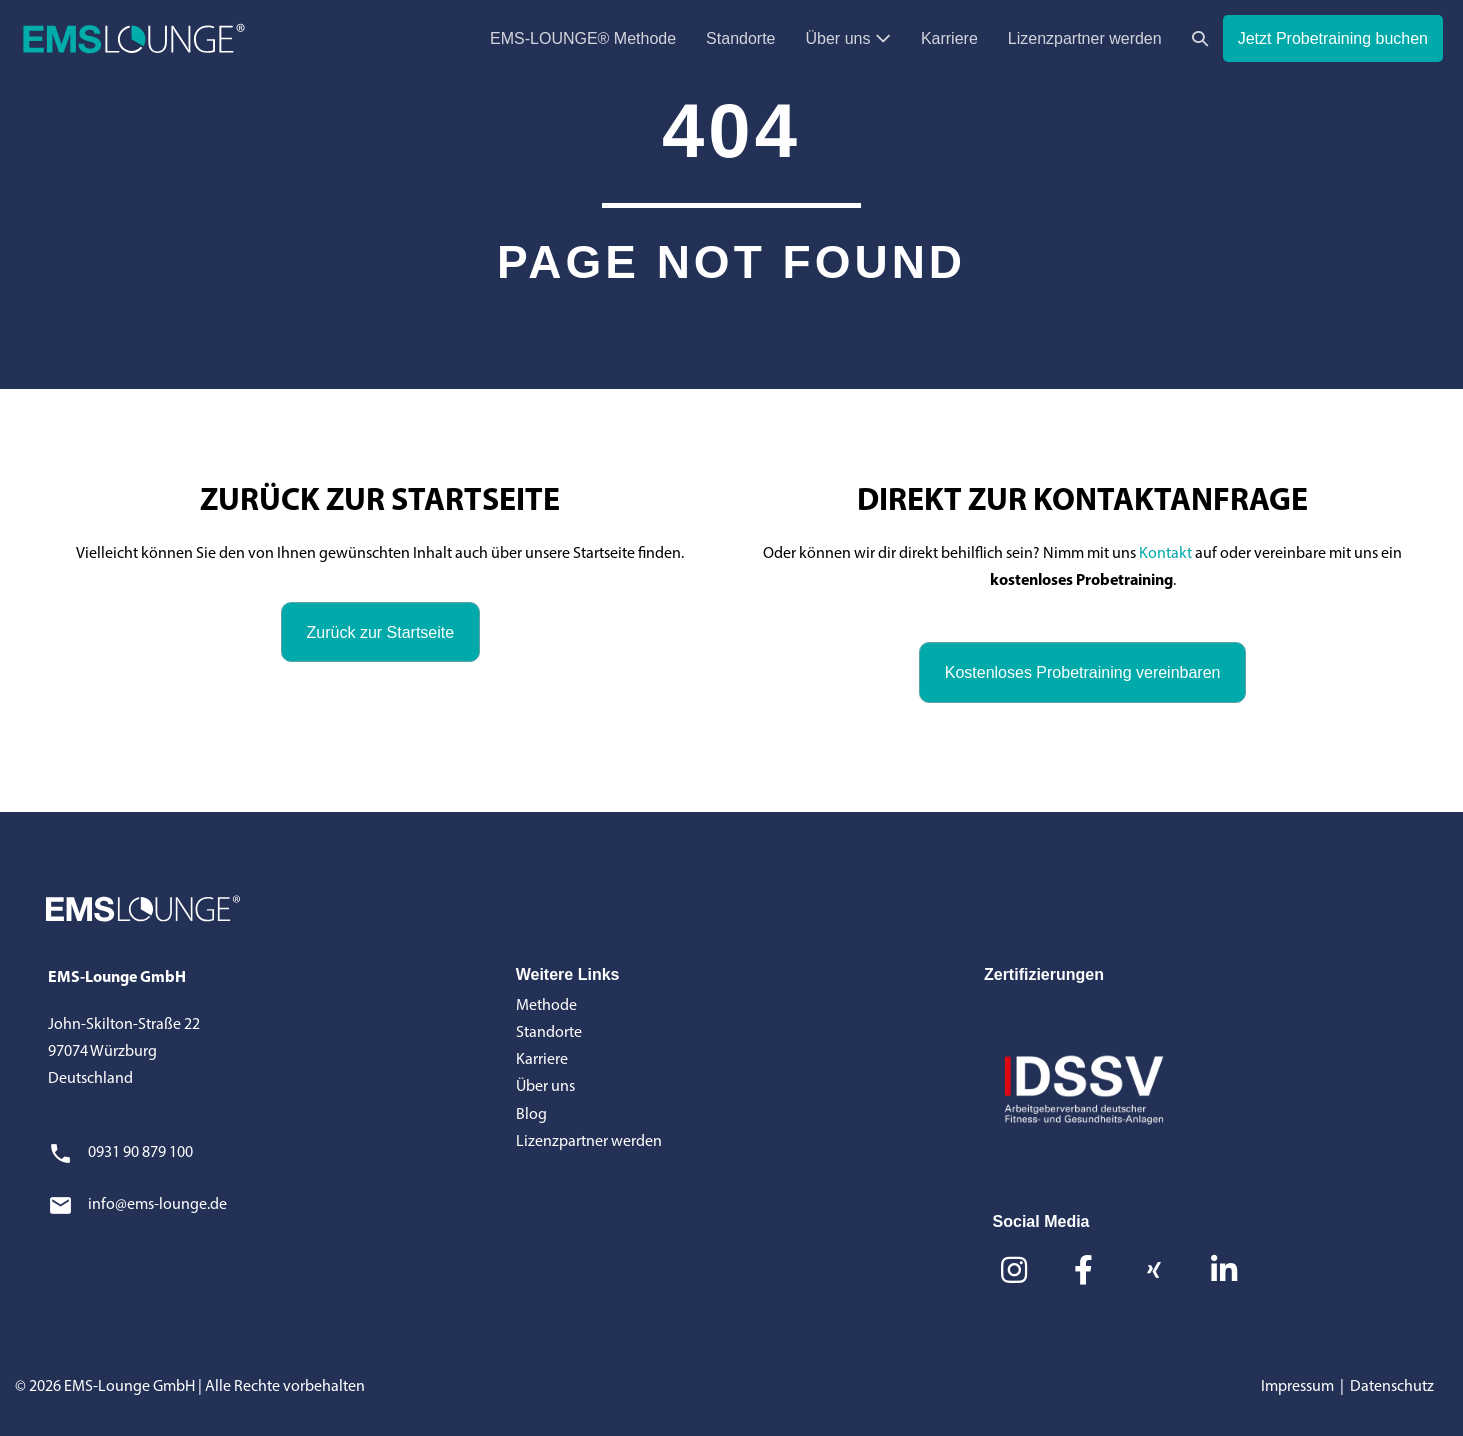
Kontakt (1165, 554)
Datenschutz (1392, 1387)
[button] (1200, 38)
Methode (546, 1006)
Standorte (740, 38)
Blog (531, 1115)
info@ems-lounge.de (157, 1205)
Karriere (949, 38)
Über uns (848, 38)
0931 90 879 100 (140, 1153)
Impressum (1297, 1387)
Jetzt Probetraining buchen (1333, 38)
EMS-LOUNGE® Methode (583, 38)
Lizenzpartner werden (1085, 38)
